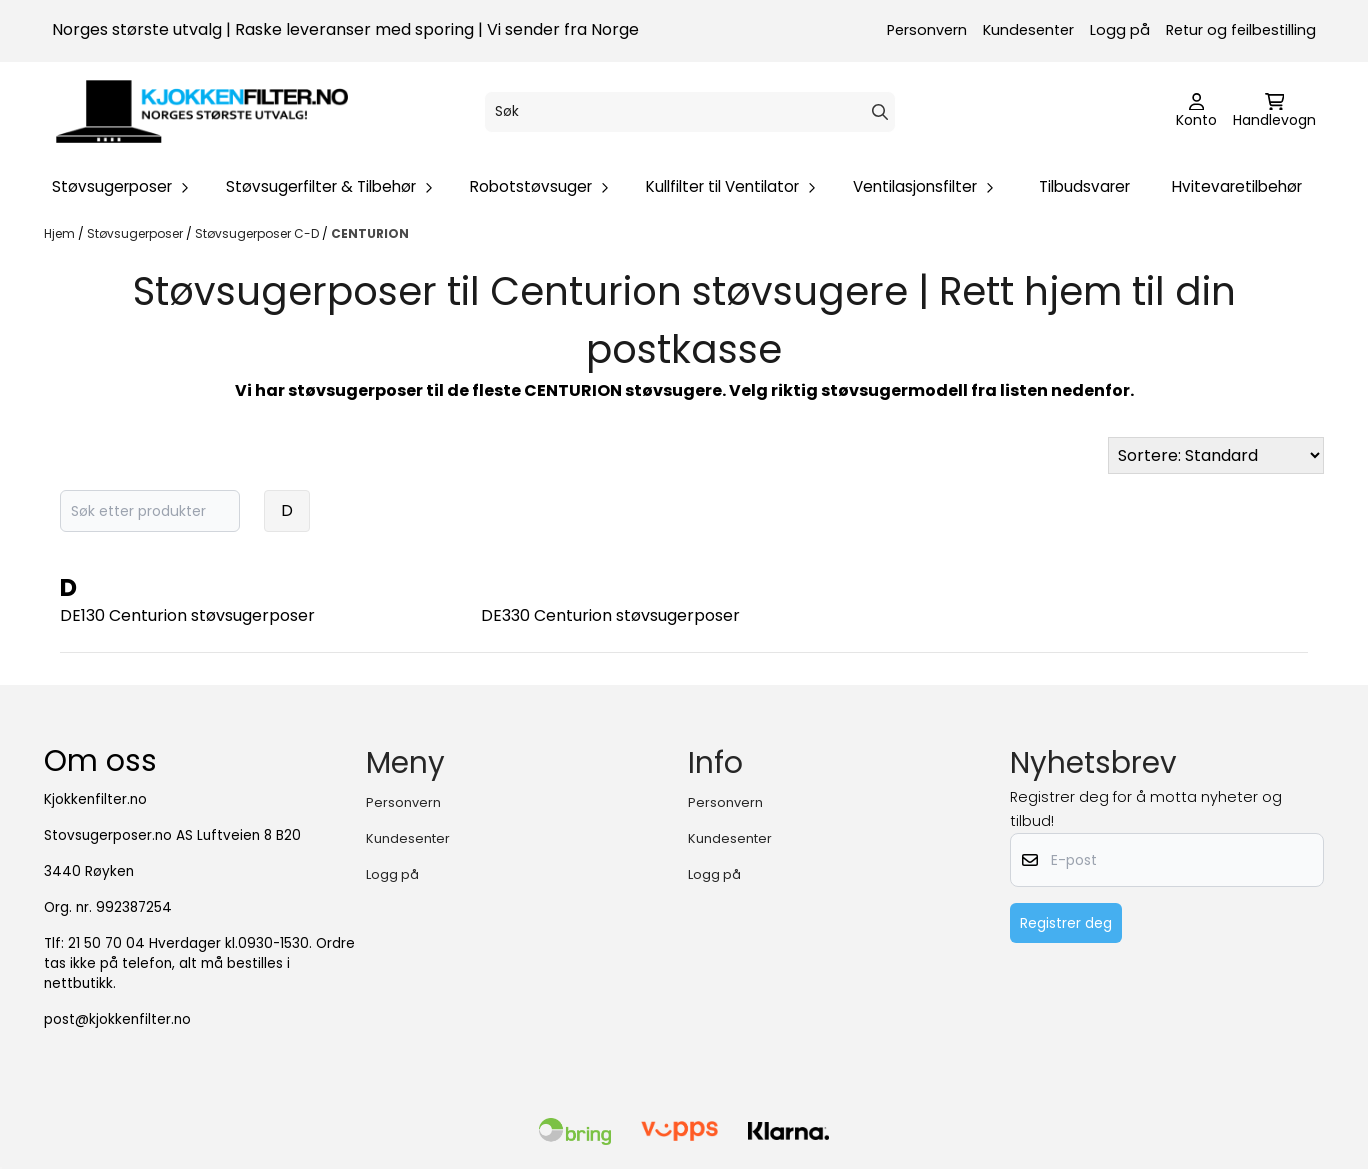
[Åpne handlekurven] (1274, 112)
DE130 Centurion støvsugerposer (187, 615)
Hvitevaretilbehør (1237, 186)
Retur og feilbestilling (1241, 30)
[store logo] (202, 112)
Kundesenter (1028, 30)
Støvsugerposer (136, 233)
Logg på (1120, 30)
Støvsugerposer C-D (258, 233)
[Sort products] (1216, 455)
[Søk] (690, 112)
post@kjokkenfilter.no (117, 1019)
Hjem (61, 233)
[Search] (880, 112)
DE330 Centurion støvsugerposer (610, 615)
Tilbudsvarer (1084, 186)
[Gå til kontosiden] (1196, 112)
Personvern (927, 30)
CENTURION (370, 233)
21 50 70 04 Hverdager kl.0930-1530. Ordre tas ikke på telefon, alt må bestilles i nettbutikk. (199, 963)
